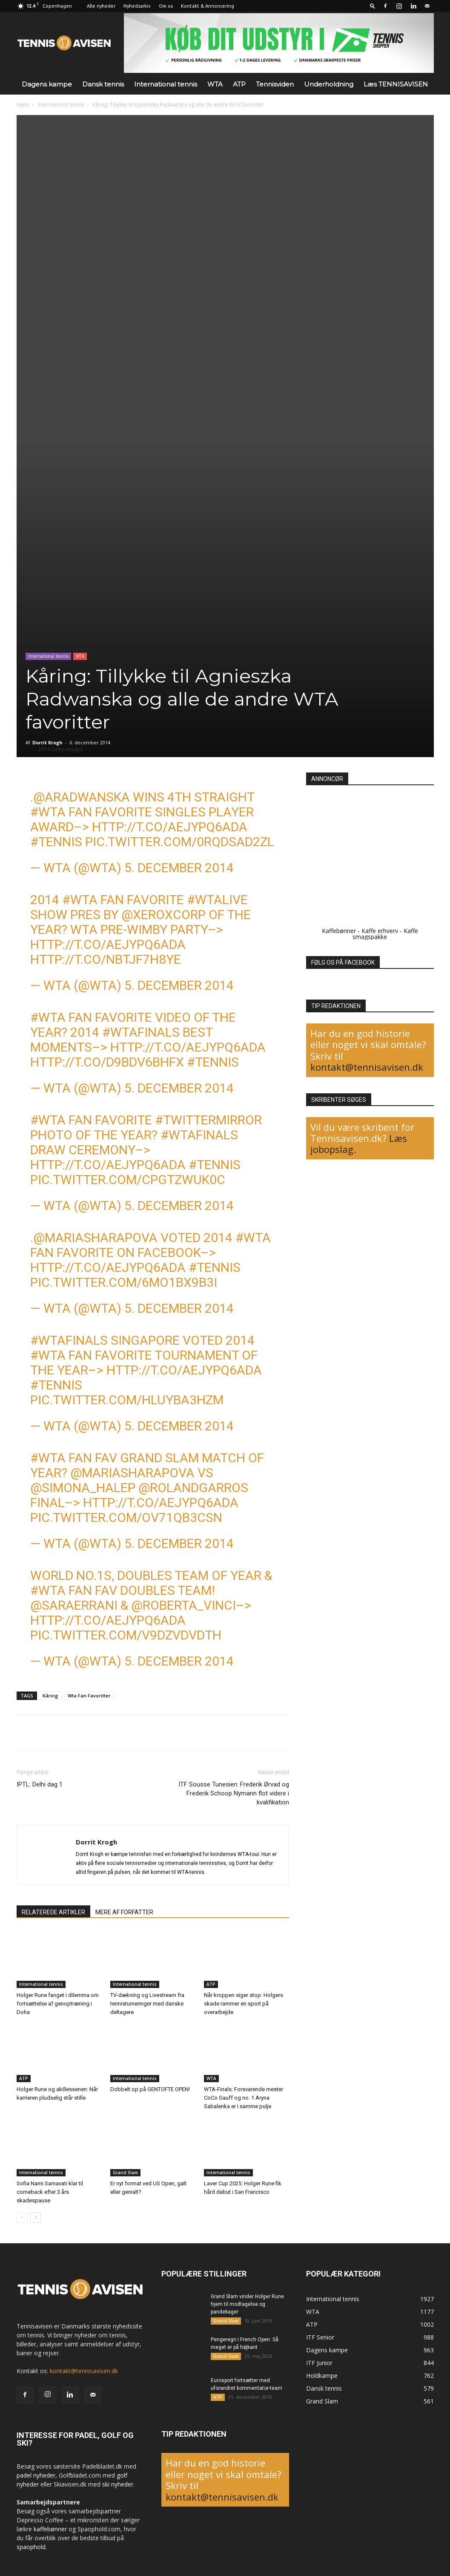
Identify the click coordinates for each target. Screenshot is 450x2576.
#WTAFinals (141, 1032)
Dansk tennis (103, 84)
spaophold (31, 2547)
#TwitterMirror (208, 1119)
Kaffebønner (339, 931)
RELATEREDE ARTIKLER (53, 1912)
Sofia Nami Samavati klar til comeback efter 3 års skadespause (50, 2192)
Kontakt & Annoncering (207, 6)
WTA (215, 84)
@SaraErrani (74, 1605)
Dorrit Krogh (47, 742)
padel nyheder (36, 2475)
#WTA (48, 811)
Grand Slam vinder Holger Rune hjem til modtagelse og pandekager (247, 2304)
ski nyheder (117, 2484)
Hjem (23, 104)
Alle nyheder (101, 6)
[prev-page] (22, 2217)
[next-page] (35, 2217)
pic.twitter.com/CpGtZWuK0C (127, 1179)
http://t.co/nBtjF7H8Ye (105, 959)
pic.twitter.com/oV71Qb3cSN (126, 1517)
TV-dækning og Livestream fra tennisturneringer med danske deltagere (147, 2003)
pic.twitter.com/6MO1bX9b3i (123, 1282)
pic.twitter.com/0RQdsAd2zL (179, 841)
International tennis (165, 84)
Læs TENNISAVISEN (396, 84)
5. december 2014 (179, 867)
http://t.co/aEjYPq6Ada (169, 826)
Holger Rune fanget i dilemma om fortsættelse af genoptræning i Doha (58, 2003)
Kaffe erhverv (379, 931)
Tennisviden (275, 84)
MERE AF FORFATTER (124, 1912)
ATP (239, 84)
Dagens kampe (47, 84)
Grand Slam (125, 2172)
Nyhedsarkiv (137, 6)
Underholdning (328, 84)
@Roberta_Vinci (183, 1605)
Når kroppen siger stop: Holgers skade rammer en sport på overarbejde (243, 2003)
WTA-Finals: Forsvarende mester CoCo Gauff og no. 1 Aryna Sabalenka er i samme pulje (243, 2097)
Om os (166, 6)
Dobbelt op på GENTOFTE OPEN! (150, 2089)
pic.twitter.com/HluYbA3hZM (127, 1399)
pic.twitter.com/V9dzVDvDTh (125, 1635)
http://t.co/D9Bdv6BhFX (107, 1062)
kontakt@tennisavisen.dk (366, 1066)
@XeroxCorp (163, 914)
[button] (372, 6)
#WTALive (217, 899)
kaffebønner (50, 2529)
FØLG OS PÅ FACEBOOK (343, 962)
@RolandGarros (193, 1487)
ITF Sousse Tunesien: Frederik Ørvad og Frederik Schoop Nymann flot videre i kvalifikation (233, 1793)
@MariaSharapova (95, 1237)
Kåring (50, 1695)
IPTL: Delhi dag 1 (40, 1784)
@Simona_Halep (82, 1487)
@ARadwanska (81, 797)
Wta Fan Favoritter (89, 1695)
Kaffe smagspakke (385, 934)
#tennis (56, 841)
